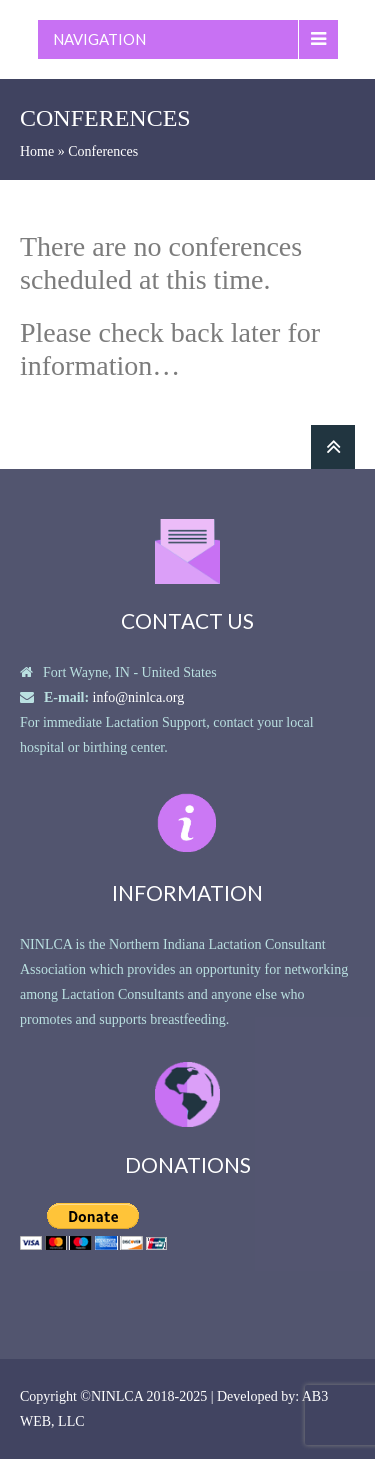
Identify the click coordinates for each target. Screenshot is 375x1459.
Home (37, 151)
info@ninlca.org (139, 697)
